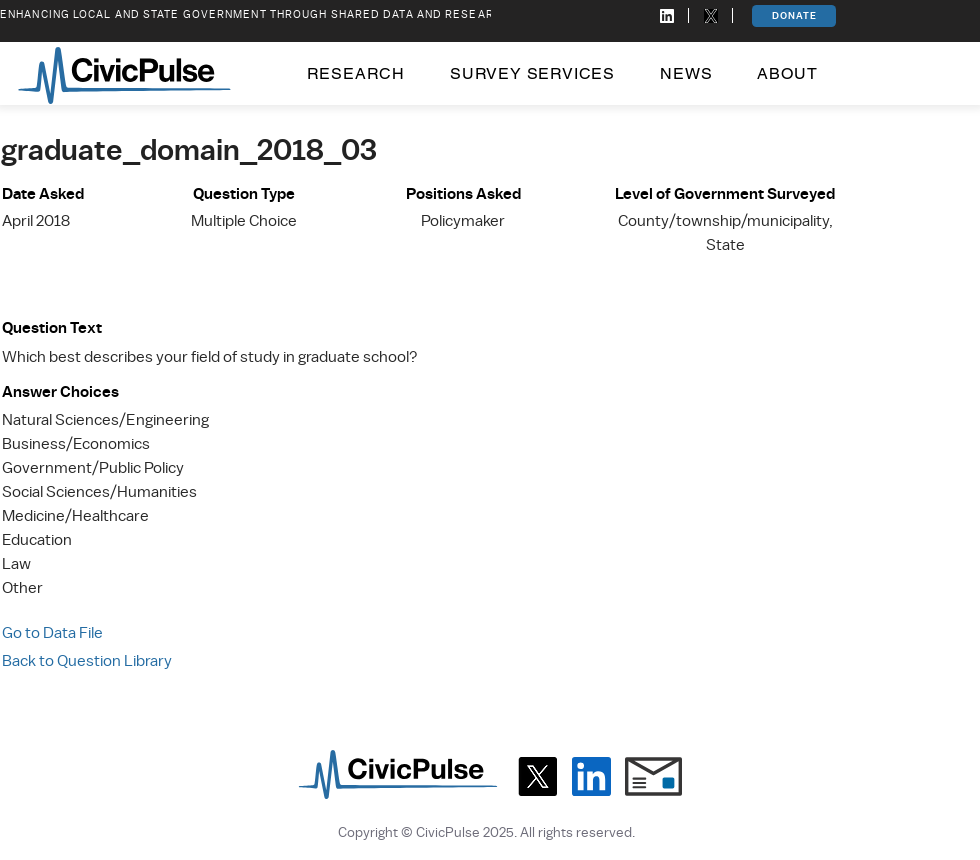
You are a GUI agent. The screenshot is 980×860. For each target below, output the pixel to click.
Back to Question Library (87, 661)
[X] (537, 776)
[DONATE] (794, 16)
